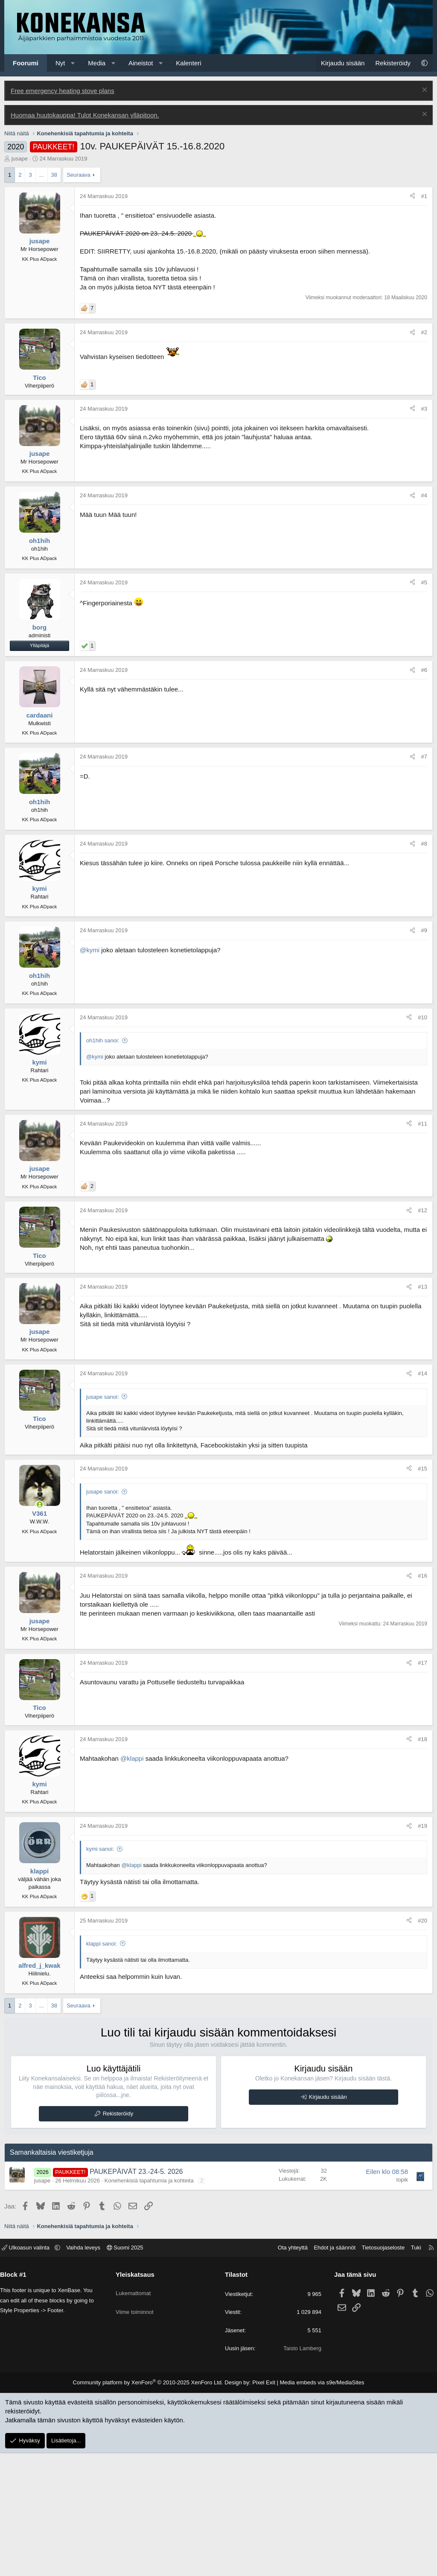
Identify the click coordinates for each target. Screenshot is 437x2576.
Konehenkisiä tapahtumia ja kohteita (149, 2180)
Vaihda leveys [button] (90, 2247)
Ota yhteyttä (286, 2247)
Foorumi (25, 63)
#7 (424, 756)
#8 (424, 843)
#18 (422, 1739)
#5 (424, 582)
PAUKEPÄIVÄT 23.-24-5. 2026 (136, 2171)
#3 (424, 409)
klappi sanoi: (101, 1943)
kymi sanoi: (100, 1849)
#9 (424, 930)
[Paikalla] (39, 1504)
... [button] (41, 175)
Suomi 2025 (131, 2247)
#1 (424, 196)
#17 (422, 1663)
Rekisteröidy (118, 2113)
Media (96, 63)
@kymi (89, 950)
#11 (422, 1123)
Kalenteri (188, 63)
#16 (422, 1575)
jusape (20, 158)
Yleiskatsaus (138, 2274)
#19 (422, 1826)
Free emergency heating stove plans (62, 90)
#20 (422, 1920)
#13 (422, 1287)
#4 (424, 495)
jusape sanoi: (102, 1397)
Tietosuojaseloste (377, 2247)
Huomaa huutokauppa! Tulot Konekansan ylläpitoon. (85, 115)
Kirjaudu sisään (328, 2097)
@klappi (131, 1758)
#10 (422, 1017)
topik (402, 2179)
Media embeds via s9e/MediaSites (314, 2382)
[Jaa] (412, 196)
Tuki (410, 2247)
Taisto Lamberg (299, 2348)
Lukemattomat (136, 2289)
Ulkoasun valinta (33, 2247)
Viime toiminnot (138, 2304)
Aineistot (140, 63)
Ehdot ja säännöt (328, 2247)
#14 (422, 1373)
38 (54, 175)
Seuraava (78, 175)
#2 (424, 332)
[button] (72, 63)
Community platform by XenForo (153, 2382)
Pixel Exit (260, 2382)
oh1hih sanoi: (102, 1040)
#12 (422, 1210)
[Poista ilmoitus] (423, 90)
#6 (424, 670)
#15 (422, 1468)
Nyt (60, 63)
